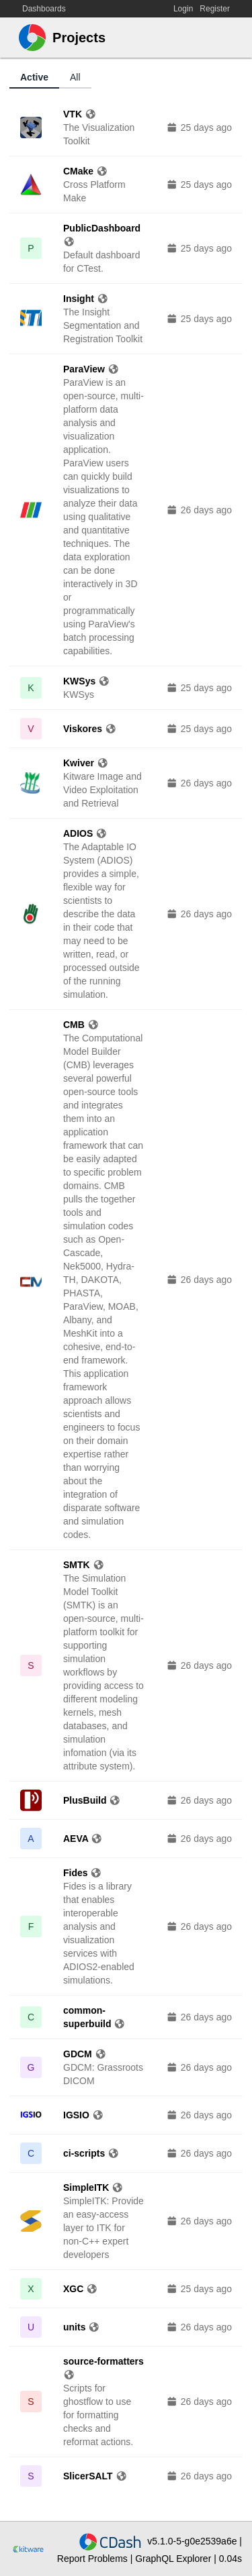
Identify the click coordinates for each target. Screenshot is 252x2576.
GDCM (84, 2054)
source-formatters (103, 2367)
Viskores (90, 728)
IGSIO (83, 2115)
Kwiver (85, 763)
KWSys (86, 681)
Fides (82, 1872)
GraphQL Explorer (174, 2558)
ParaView (91, 369)
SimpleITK (93, 2187)
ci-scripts (91, 2153)
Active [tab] (34, 77)
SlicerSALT (95, 2476)
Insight (85, 298)
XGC (80, 2288)
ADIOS (85, 833)
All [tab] (75, 77)
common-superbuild (94, 2017)
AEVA (83, 1838)
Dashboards (44, 8)
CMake (85, 171)
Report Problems (92, 2558)
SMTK (83, 1564)
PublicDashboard (101, 234)
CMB (81, 1024)
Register (215, 8)
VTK (79, 114)
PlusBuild (92, 1800)
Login (183, 8)
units (81, 2327)
